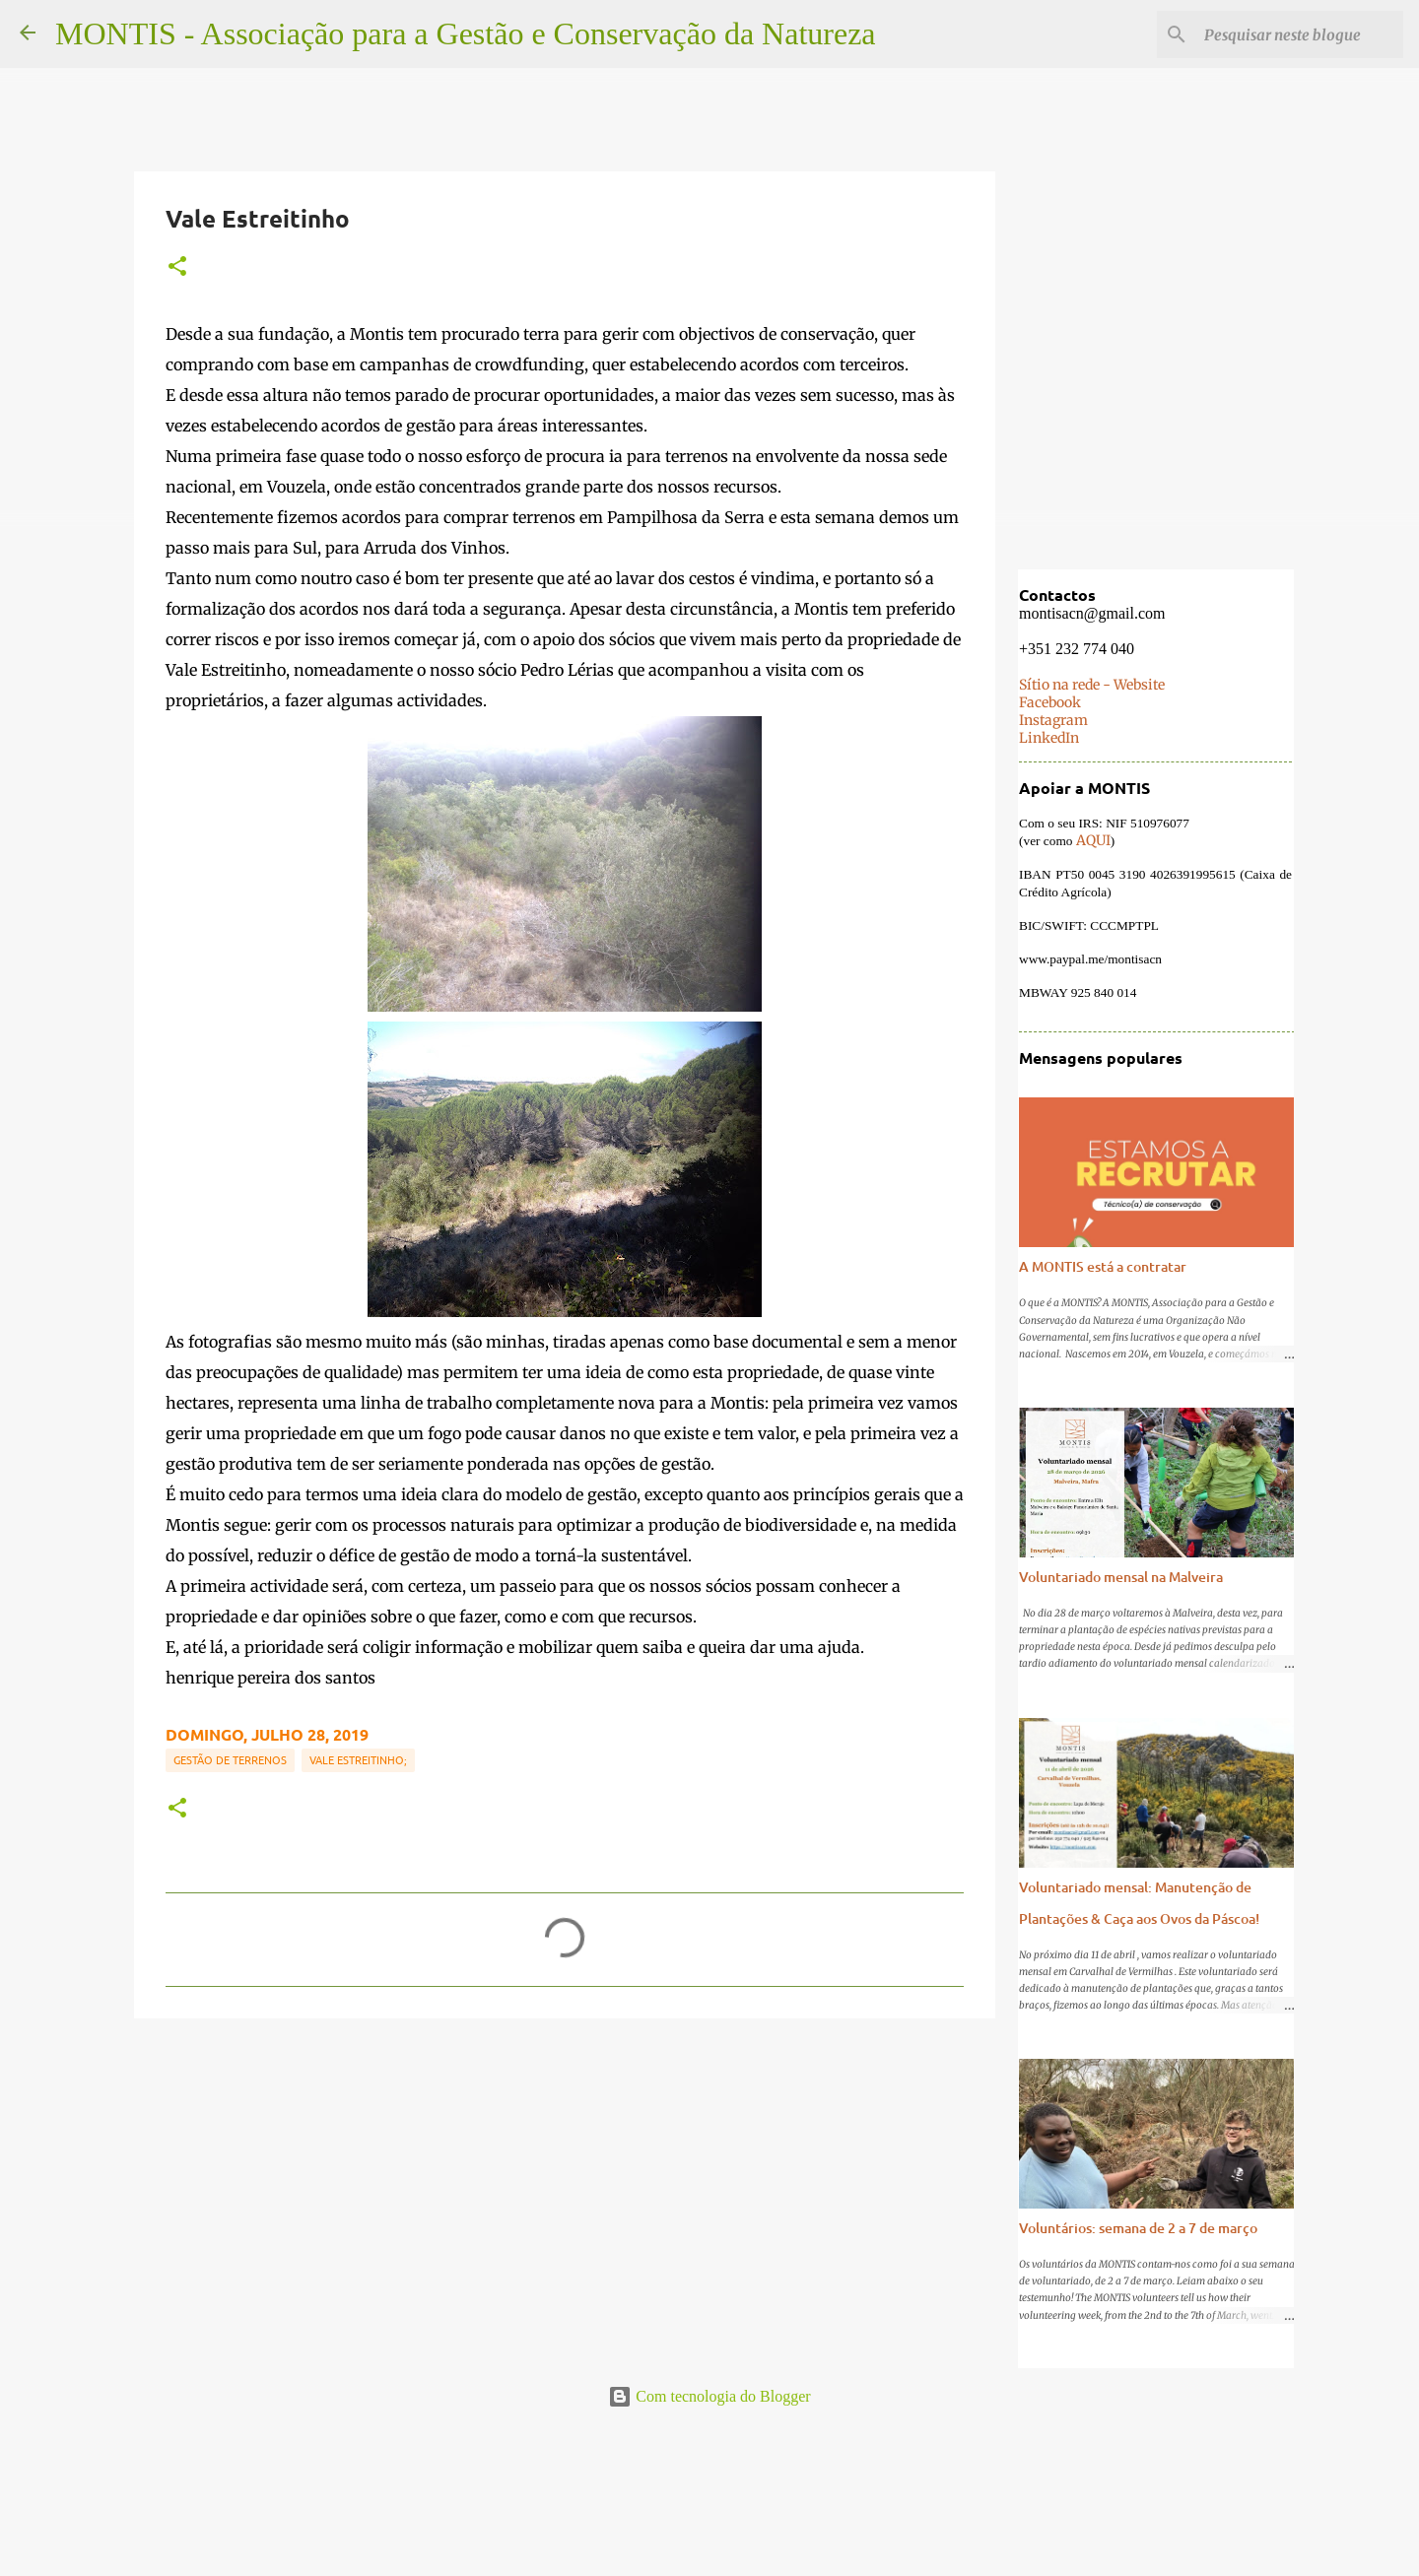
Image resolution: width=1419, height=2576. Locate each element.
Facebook (1049, 704)
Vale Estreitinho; (358, 1759)
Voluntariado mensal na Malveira (1120, 1578)
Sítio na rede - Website (1091, 686)
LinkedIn (1048, 740)
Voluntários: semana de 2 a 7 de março (1137, 2229)
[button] (177, 267)
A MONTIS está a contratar (1101, 1268)
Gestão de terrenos (230, 1759)
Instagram (1052, 722)
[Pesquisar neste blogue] (1299, 34)
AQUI (1091, 842)
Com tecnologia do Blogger (709, 2396)
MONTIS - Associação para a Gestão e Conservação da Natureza (465, 33)
